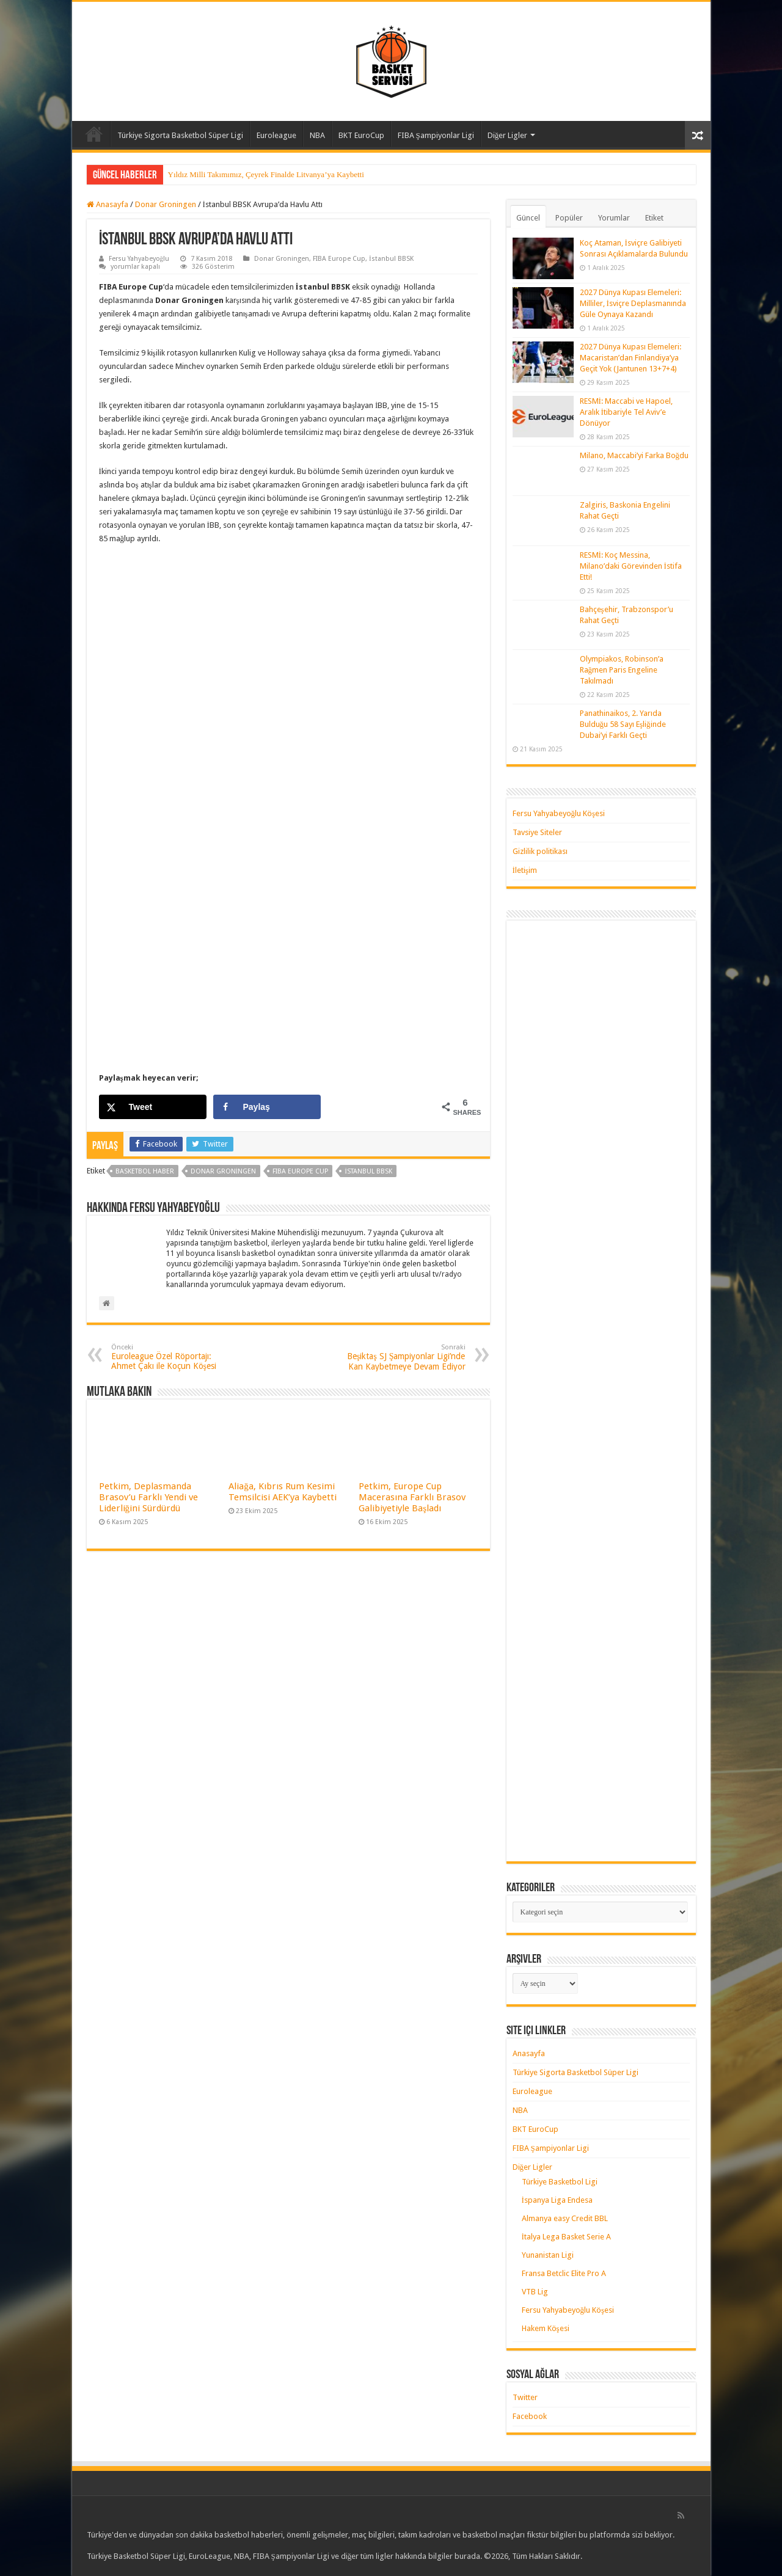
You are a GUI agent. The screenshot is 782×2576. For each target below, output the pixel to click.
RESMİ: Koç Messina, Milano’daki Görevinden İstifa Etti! (631, 566)
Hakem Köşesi (545, 2328)
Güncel (528, 217)
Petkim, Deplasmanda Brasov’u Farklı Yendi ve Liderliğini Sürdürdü (148, 1497)
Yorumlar (614, 217)
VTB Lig (535, 2291)
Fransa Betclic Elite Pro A (564, 2273)
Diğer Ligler (508, 135)
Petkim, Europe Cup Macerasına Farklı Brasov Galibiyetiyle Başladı (412, 1497)
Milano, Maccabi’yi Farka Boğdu (634, 455)
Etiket (654, 217)
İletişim (525, 870)
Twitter (525, 2397)
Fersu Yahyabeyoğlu (139, 259)
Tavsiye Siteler (537, 832)
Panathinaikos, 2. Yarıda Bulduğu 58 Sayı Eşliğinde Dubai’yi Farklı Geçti (623, 724)
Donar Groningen (165, 204)
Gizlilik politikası (540, 851)
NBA (317, 135)
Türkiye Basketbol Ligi (559, 2181)
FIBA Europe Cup (339, 259)
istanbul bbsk (368, 1171)
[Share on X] (152, 1107)
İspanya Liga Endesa (557, 2200)
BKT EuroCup (361, 135)
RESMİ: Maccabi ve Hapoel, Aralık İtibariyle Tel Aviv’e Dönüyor (626, 412)
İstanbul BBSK (391, 259)
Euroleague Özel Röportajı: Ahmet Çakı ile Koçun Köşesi (173, 1357)
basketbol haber (144, 1171)
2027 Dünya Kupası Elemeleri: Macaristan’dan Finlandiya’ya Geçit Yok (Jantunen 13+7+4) (630, 357)
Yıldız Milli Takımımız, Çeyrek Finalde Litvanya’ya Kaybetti (266, 174)
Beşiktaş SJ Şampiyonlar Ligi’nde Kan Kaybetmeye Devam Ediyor (403, 1357)
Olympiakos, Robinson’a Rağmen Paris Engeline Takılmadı (621, 669)
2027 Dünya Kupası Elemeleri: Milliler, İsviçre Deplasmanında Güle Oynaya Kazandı (633, 303)
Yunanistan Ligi (548, 2255)
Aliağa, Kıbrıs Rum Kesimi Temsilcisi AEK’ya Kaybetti (282, 1492)
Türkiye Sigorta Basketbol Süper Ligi (180, 135)
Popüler (569, 217)
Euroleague (276, 135)
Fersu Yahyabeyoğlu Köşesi (559, 813)
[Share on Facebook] (267, 1107)
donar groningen (224, 1171)
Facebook (530, 2416)
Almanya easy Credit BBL (565, 2218)
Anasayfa (94, 134)
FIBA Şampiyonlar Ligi (436, 135)
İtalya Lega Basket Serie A (566, 2236)
